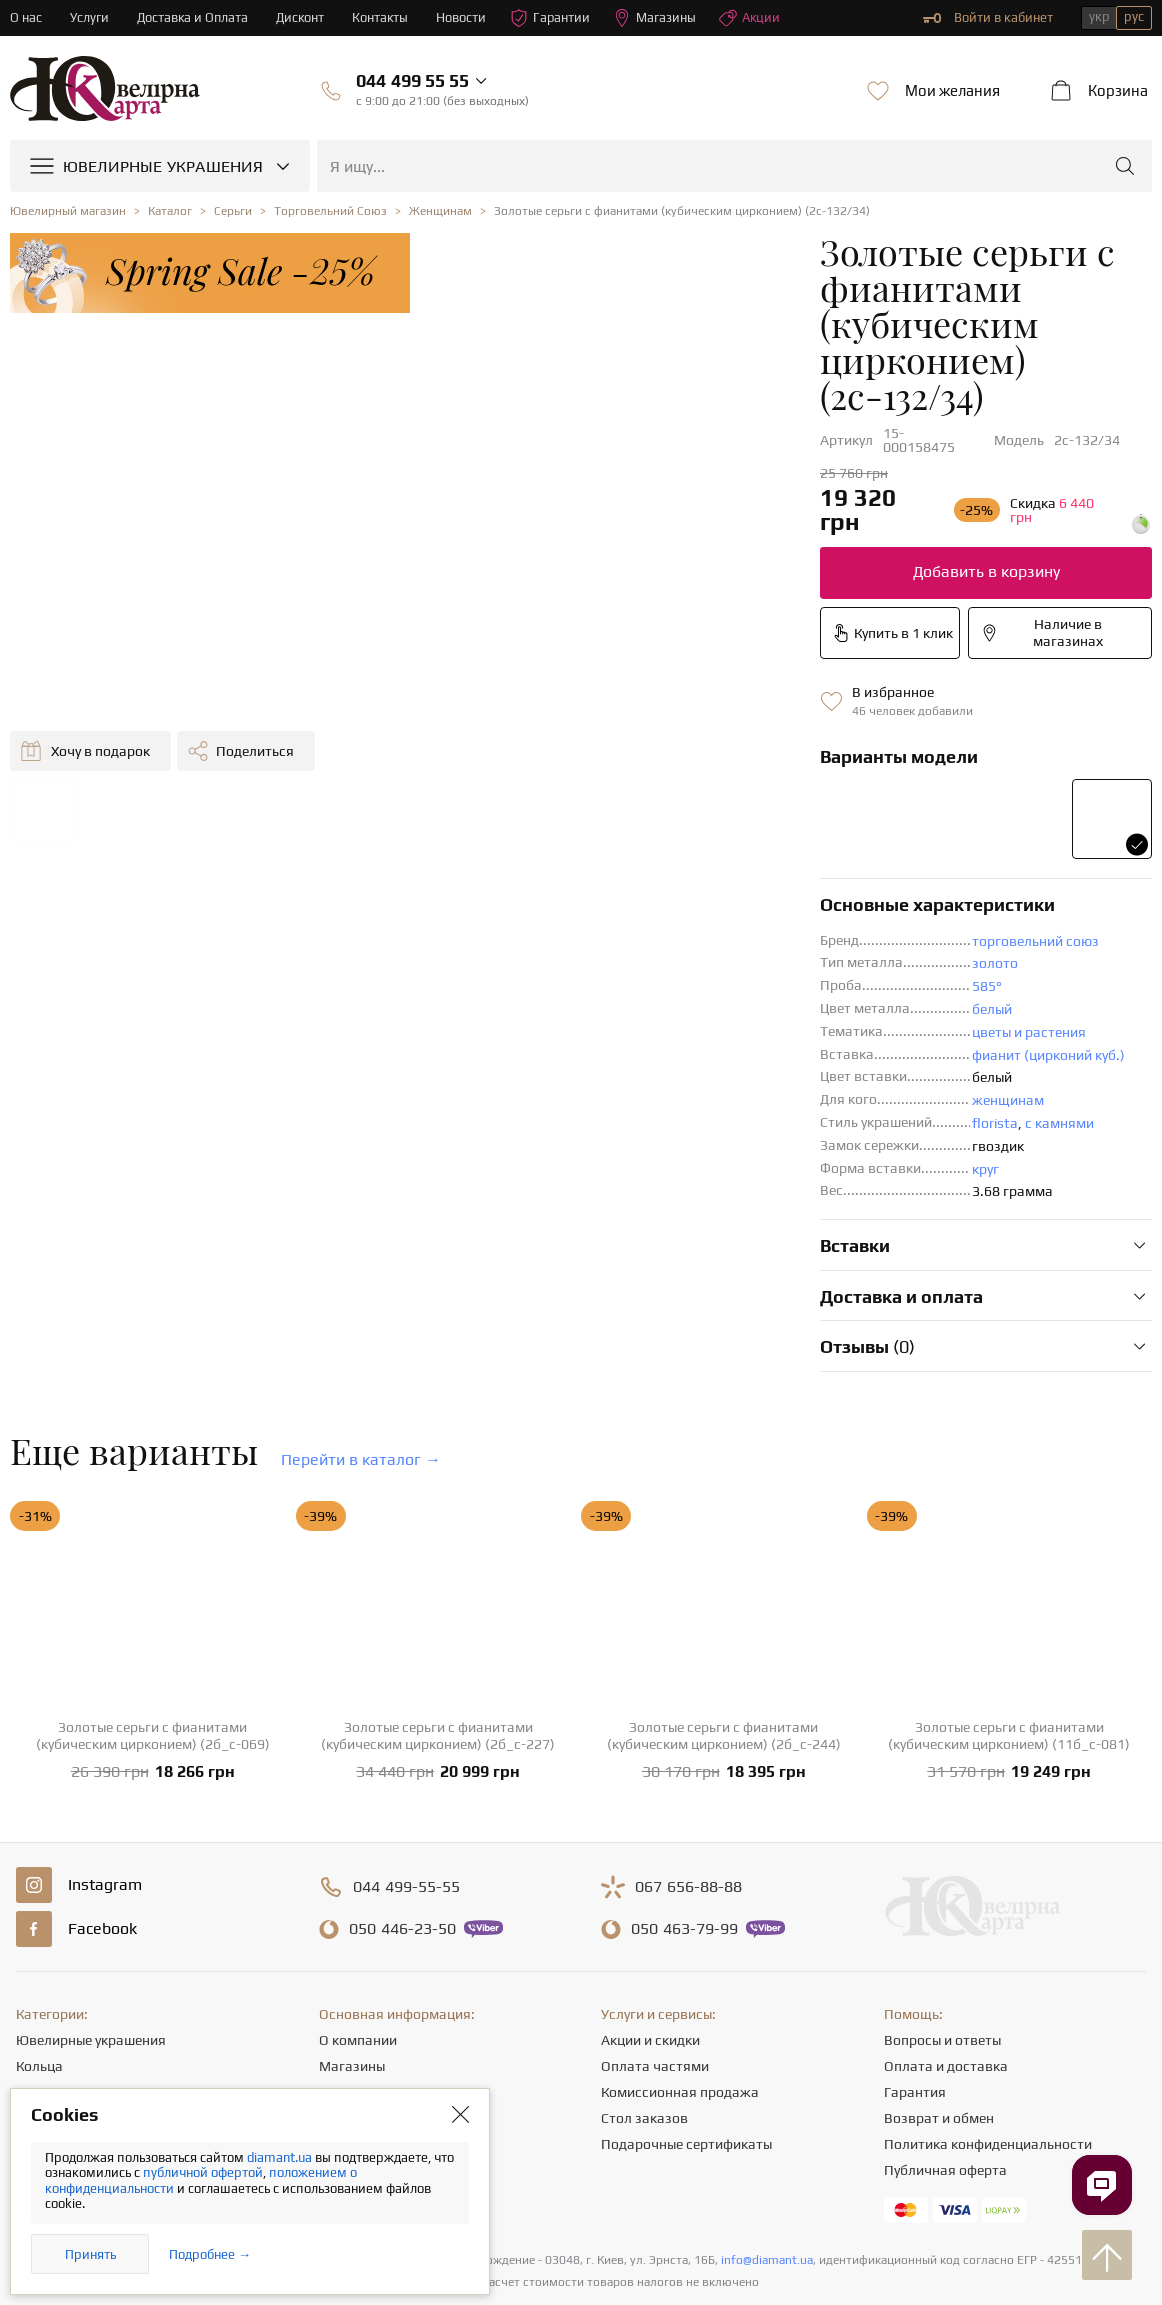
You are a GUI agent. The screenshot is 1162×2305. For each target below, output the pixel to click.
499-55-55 (406, 1741)
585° (679, 840)
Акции (755, 18)
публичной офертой (203, 2172)
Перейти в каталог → (361, 1313)
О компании (358, 1894)
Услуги (89, 17)
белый (684, 863)
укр (1099, 16)
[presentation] (581, 2253)
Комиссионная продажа (680, 1946)
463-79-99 (684, 1783)
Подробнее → (210, 2254)
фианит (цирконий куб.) (740, 909)
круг (677, 1023)
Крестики (46, 2050)
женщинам (700, 954)
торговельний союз (727, 795)
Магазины (659, 18)
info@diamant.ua (767, 2114)
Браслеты (47, 2024)
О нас (26, 17)
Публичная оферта (945, 2024)
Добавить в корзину (703, 425)
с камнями (751, 977)
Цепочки (43, 1972)
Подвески (47, 1998)
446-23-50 (402, 1783)
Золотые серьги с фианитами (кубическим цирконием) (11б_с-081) (1009, 1589)
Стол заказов (644, 1972)
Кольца (39, 1920)
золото (687, 817)
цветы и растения (721, 886)
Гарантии (554, 18)
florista (687, 977)
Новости (465, 17)
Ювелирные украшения (91, 1894)
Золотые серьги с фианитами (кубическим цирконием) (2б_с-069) (153, 1589)
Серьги (38, 1946)
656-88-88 (688, 1741)
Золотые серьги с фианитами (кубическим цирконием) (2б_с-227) (438, 1589)
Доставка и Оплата (193, 17)
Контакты (383, 17)
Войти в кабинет (988, 18)
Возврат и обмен (939, 1972)
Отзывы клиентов (376, 2050)
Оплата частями (655, 1920)
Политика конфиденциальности (988, 1998)
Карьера (346, 1972)
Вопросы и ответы (942, 1894)
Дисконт (302, 17)
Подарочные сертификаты (686, 1998)
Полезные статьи (374, 2024)
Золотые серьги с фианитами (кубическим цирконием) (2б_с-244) (724, 1589)
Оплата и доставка (946, 1920)
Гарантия (915, 1946)
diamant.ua (281, 2157)
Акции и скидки (650, 1894)
